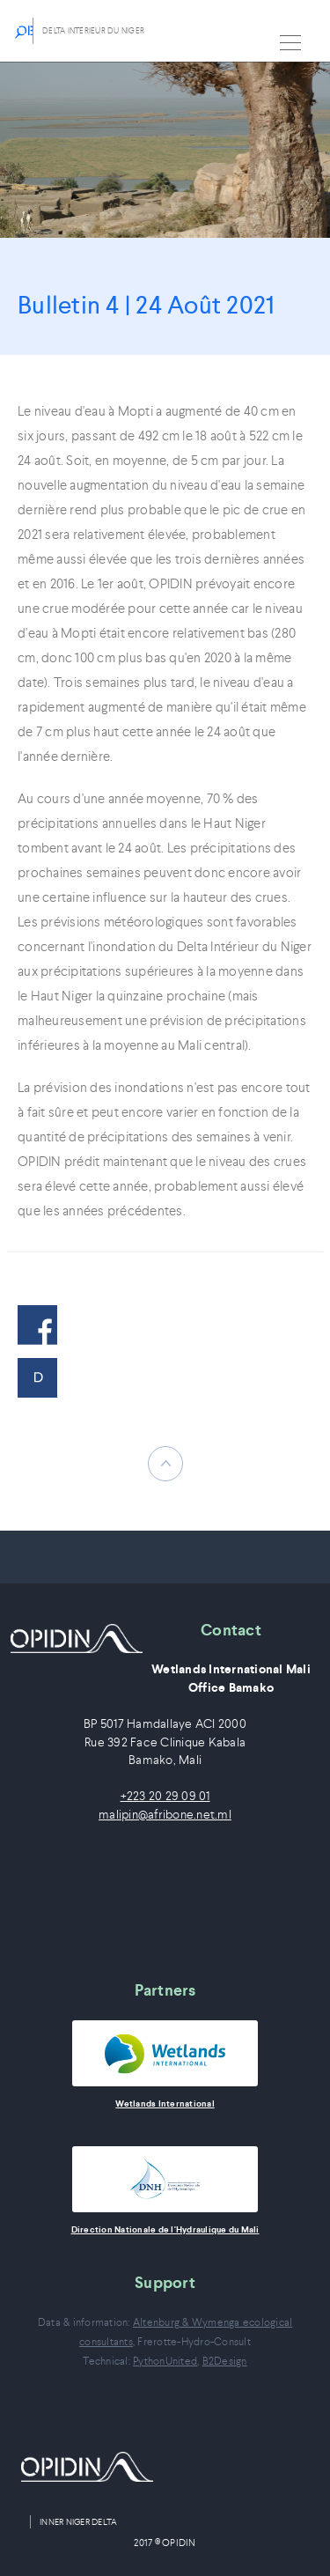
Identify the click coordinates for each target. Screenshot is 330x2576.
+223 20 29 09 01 (165, 1796)
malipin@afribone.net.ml (165, 1814)
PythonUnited (165, 2360)
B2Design (224, 2360)
